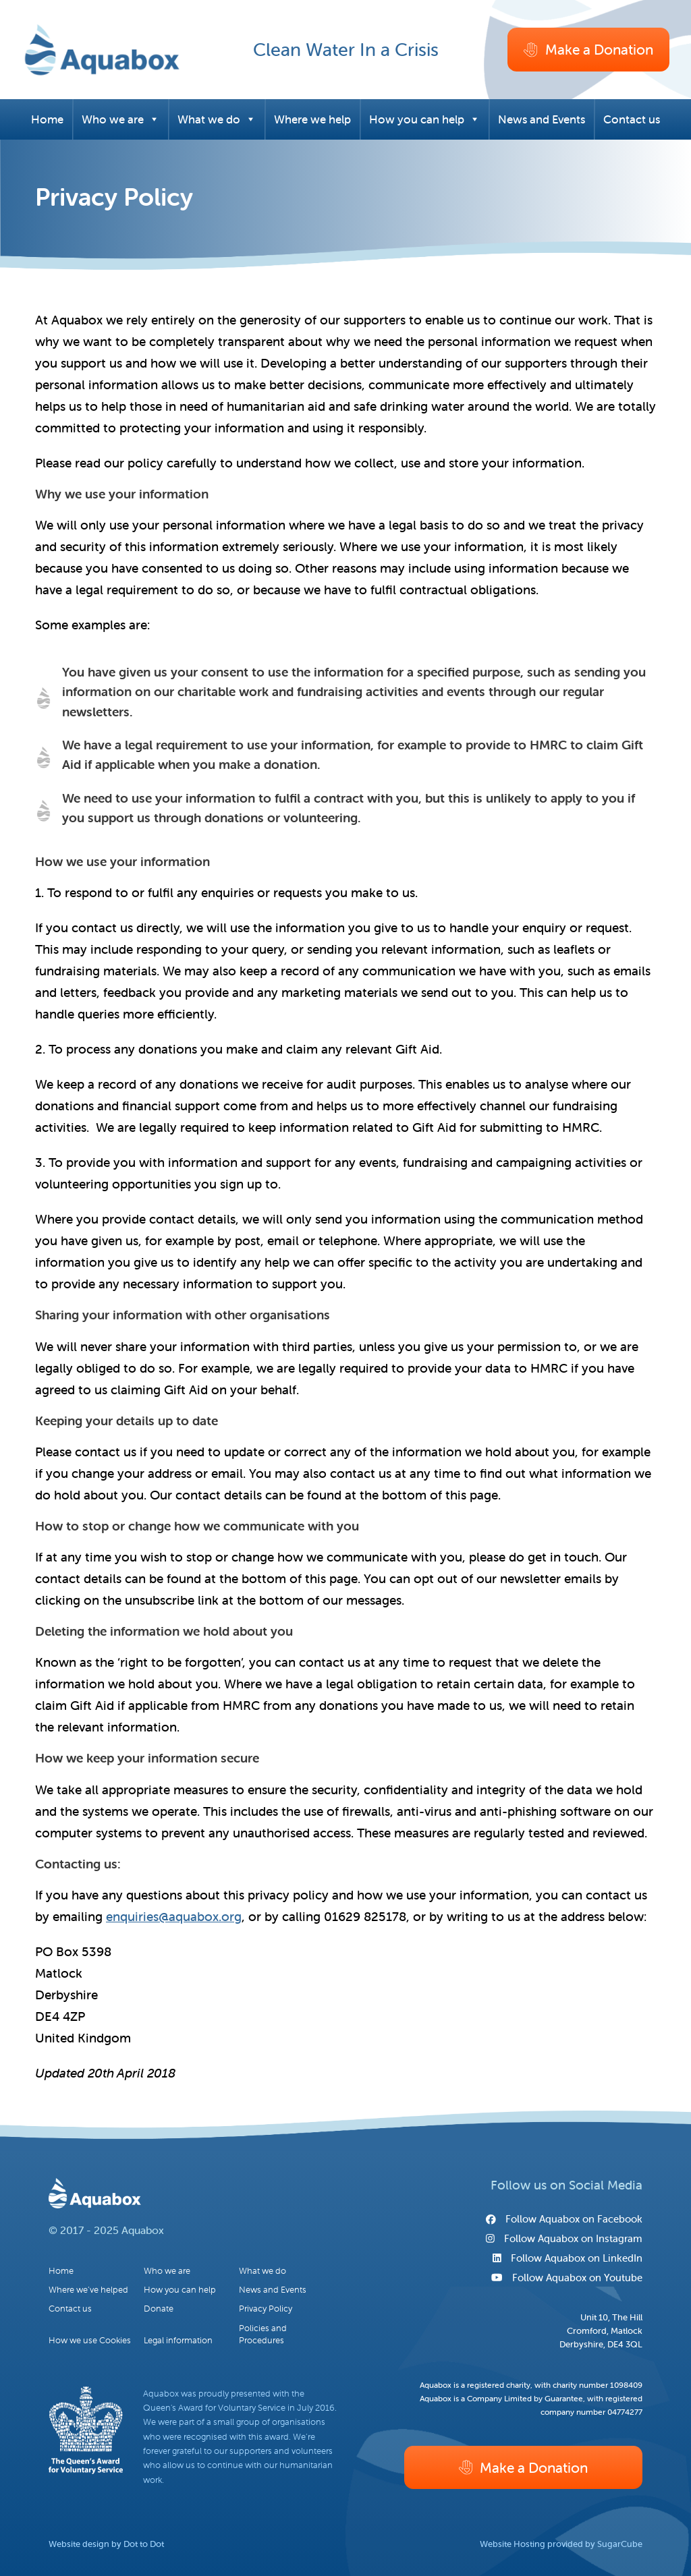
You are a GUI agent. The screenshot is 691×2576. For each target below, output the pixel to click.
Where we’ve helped (88, 2289)
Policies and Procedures (263, 2334)
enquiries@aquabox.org (174, 1916)
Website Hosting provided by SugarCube (561, 2544)
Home (47, 119)
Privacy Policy (265, 2308)
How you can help (424, 119)
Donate (158, 2308)
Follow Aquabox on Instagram (564, 2238)
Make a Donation (588, 49)
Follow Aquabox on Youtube (566, 2277)
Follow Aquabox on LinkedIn (567, 2258)
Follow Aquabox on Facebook (564, 2218)
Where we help (312, 119)
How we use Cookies (90, 2340)
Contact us (631, 119)
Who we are (120, 119)
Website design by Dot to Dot (106, 2544)
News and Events (541, 119)
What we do (216, 119)
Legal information (178, 2340)
